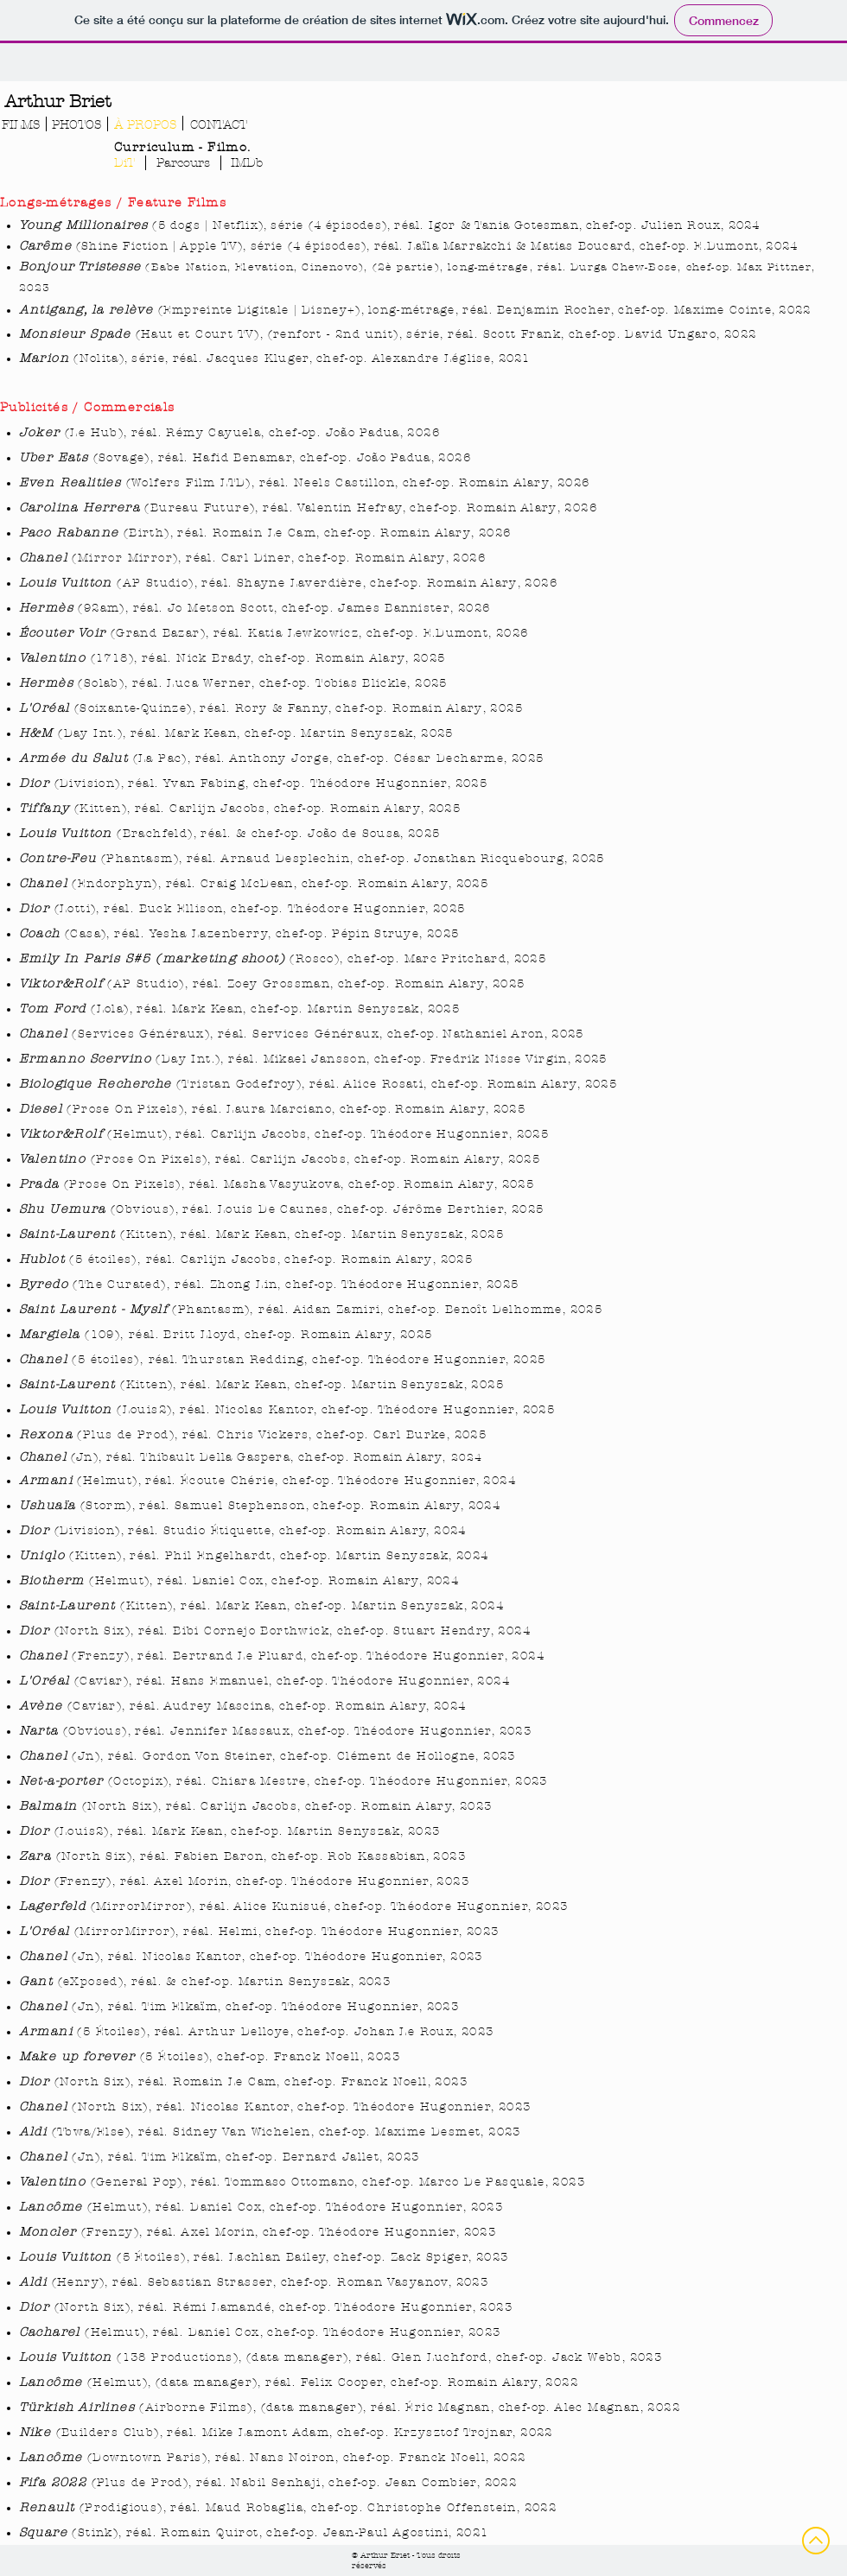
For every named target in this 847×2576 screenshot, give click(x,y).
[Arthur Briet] (57, 102)
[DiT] (124, 163)
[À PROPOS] (145, 125)
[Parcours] (183, 163)
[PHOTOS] (76, 125)
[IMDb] (247, 163)
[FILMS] (20, 125)
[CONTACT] (218, 125)
